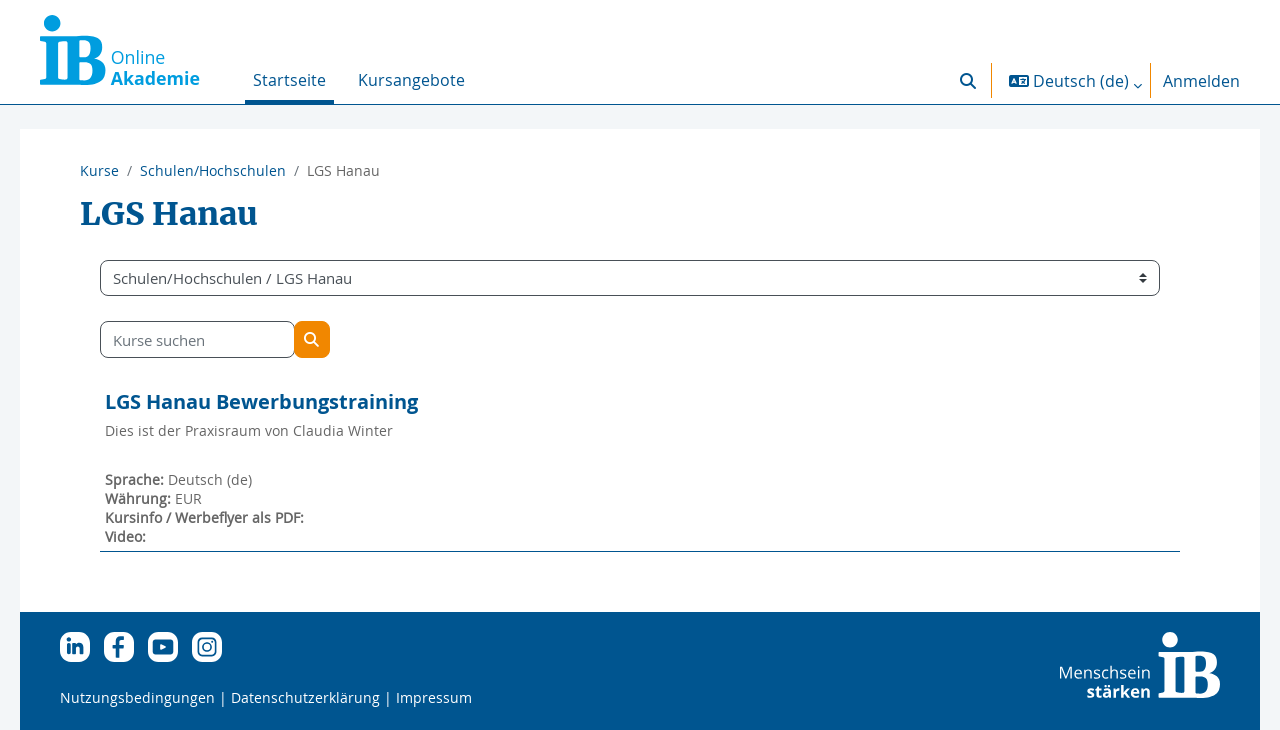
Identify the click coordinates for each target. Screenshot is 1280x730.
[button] (968, 80)
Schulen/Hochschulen (213, 170)
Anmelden (1201, 81)
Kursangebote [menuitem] (411, 80)
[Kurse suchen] (225, 339)
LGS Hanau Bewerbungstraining (289, 401)
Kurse (99, 170)
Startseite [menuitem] (289, 80)
